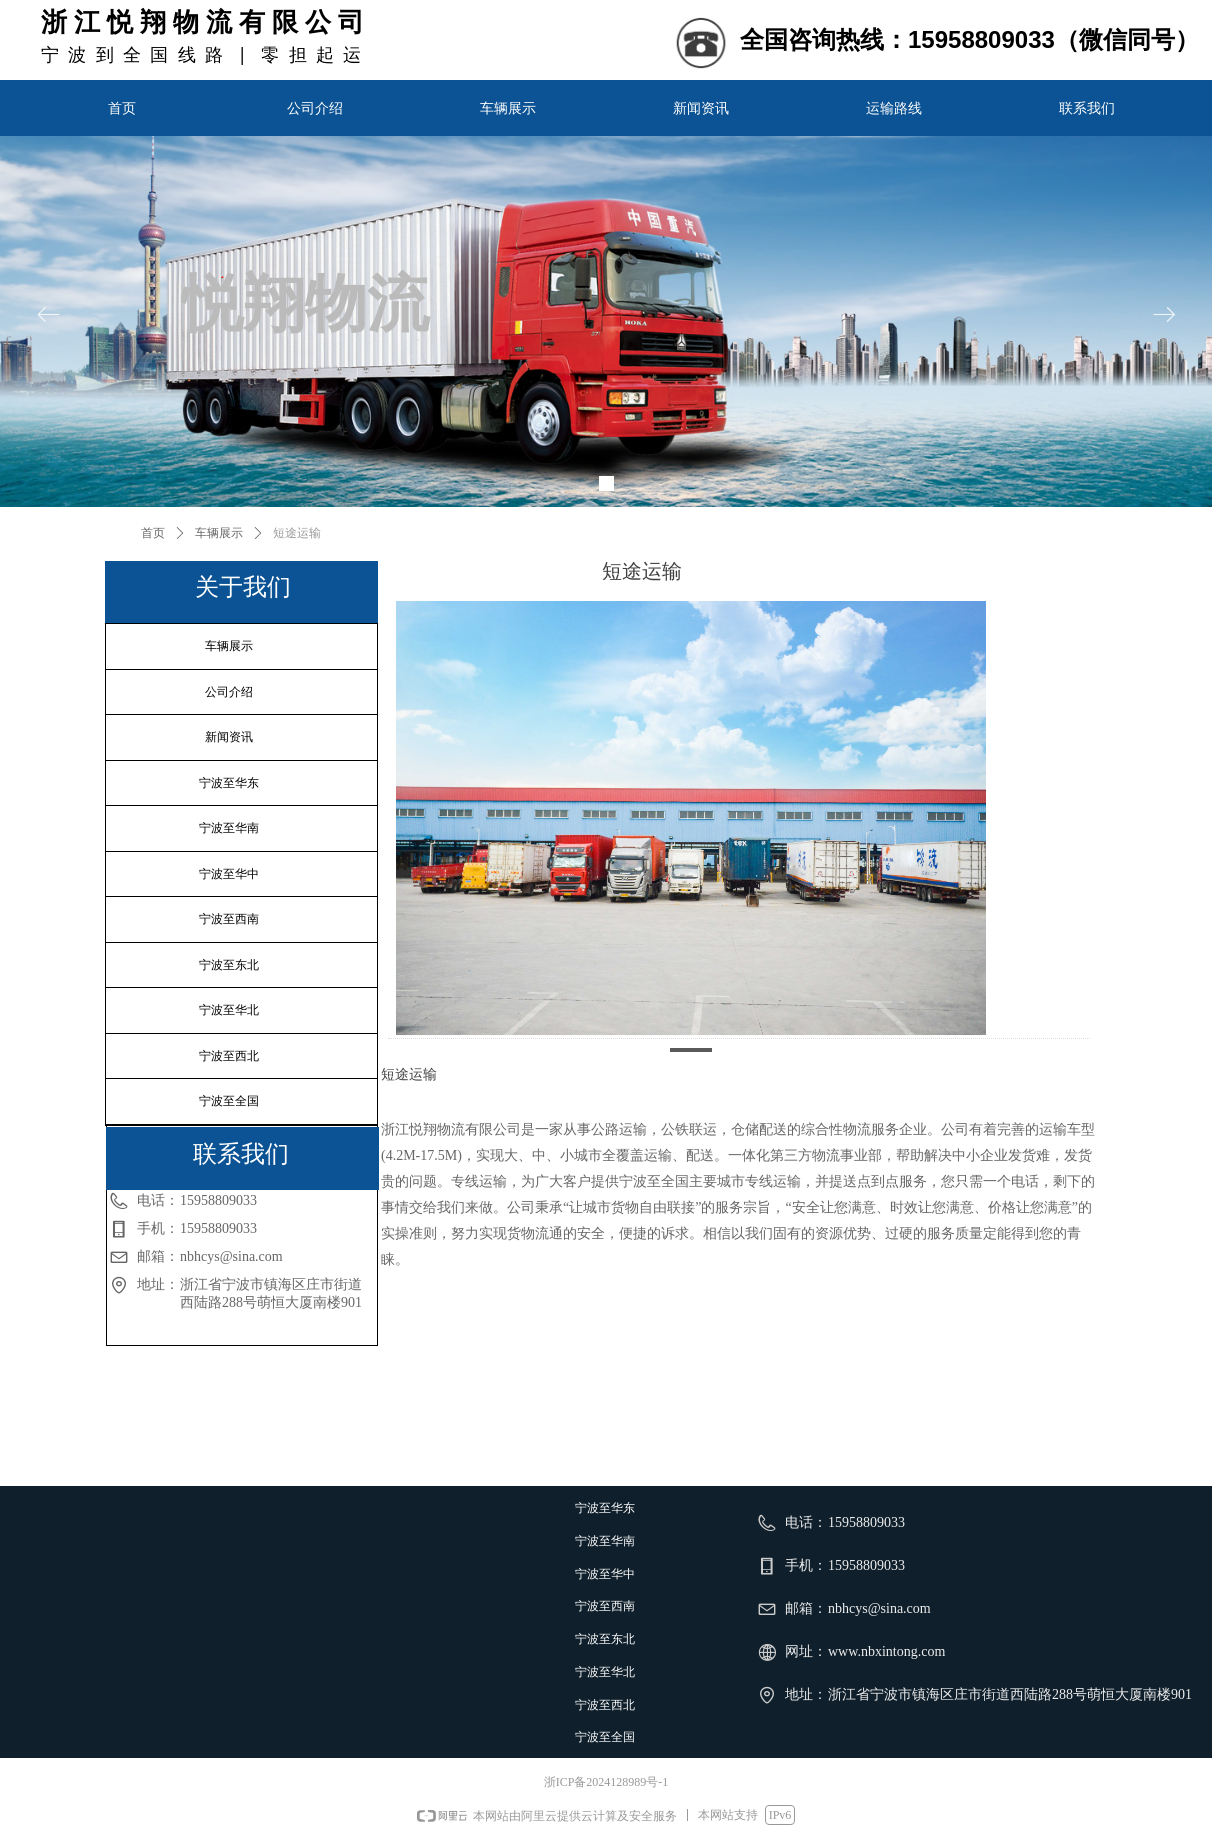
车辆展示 (219, 533)
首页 (153, 533)
